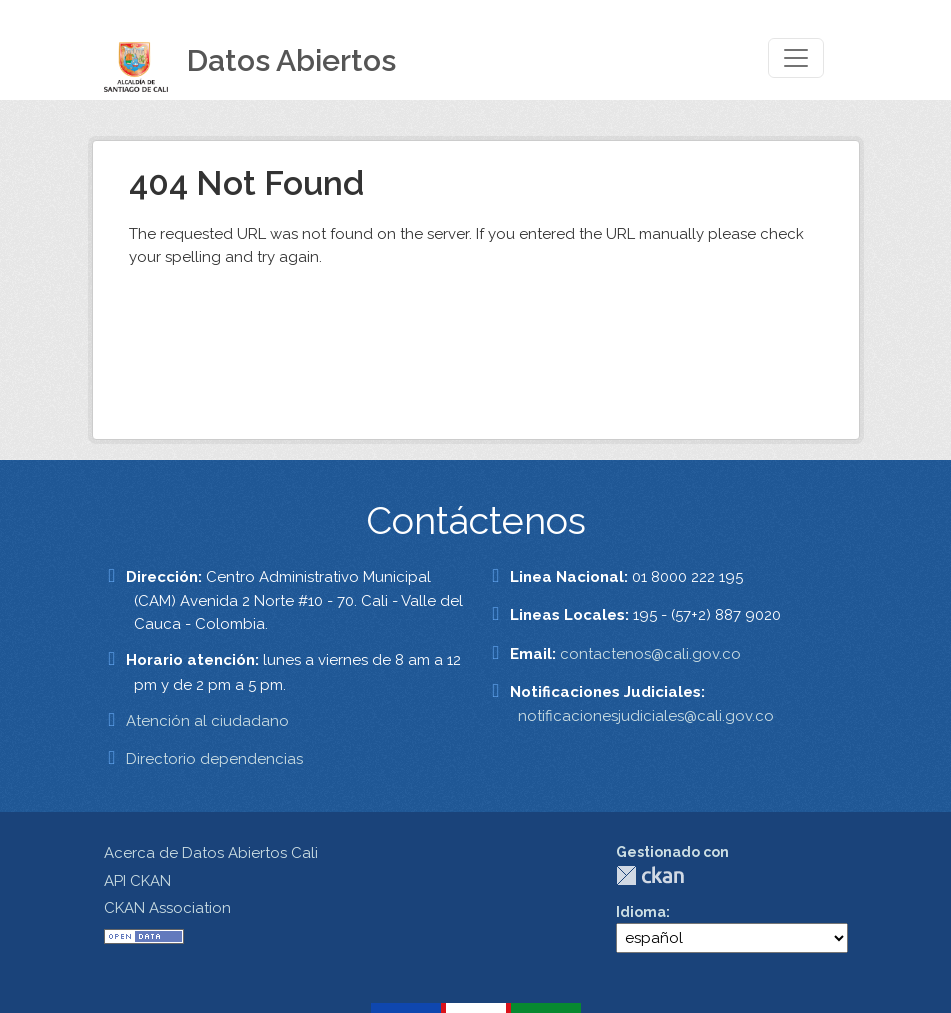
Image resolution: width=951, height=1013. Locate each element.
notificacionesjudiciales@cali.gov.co (646, 716)
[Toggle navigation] (796, 58)
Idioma (641, 912)
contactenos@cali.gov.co (650, 654)
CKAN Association (167, 908)
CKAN (650, 875)
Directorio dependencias (214, 759)
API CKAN (137, 881)
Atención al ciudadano (207, 721)
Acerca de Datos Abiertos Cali (211, 853)
